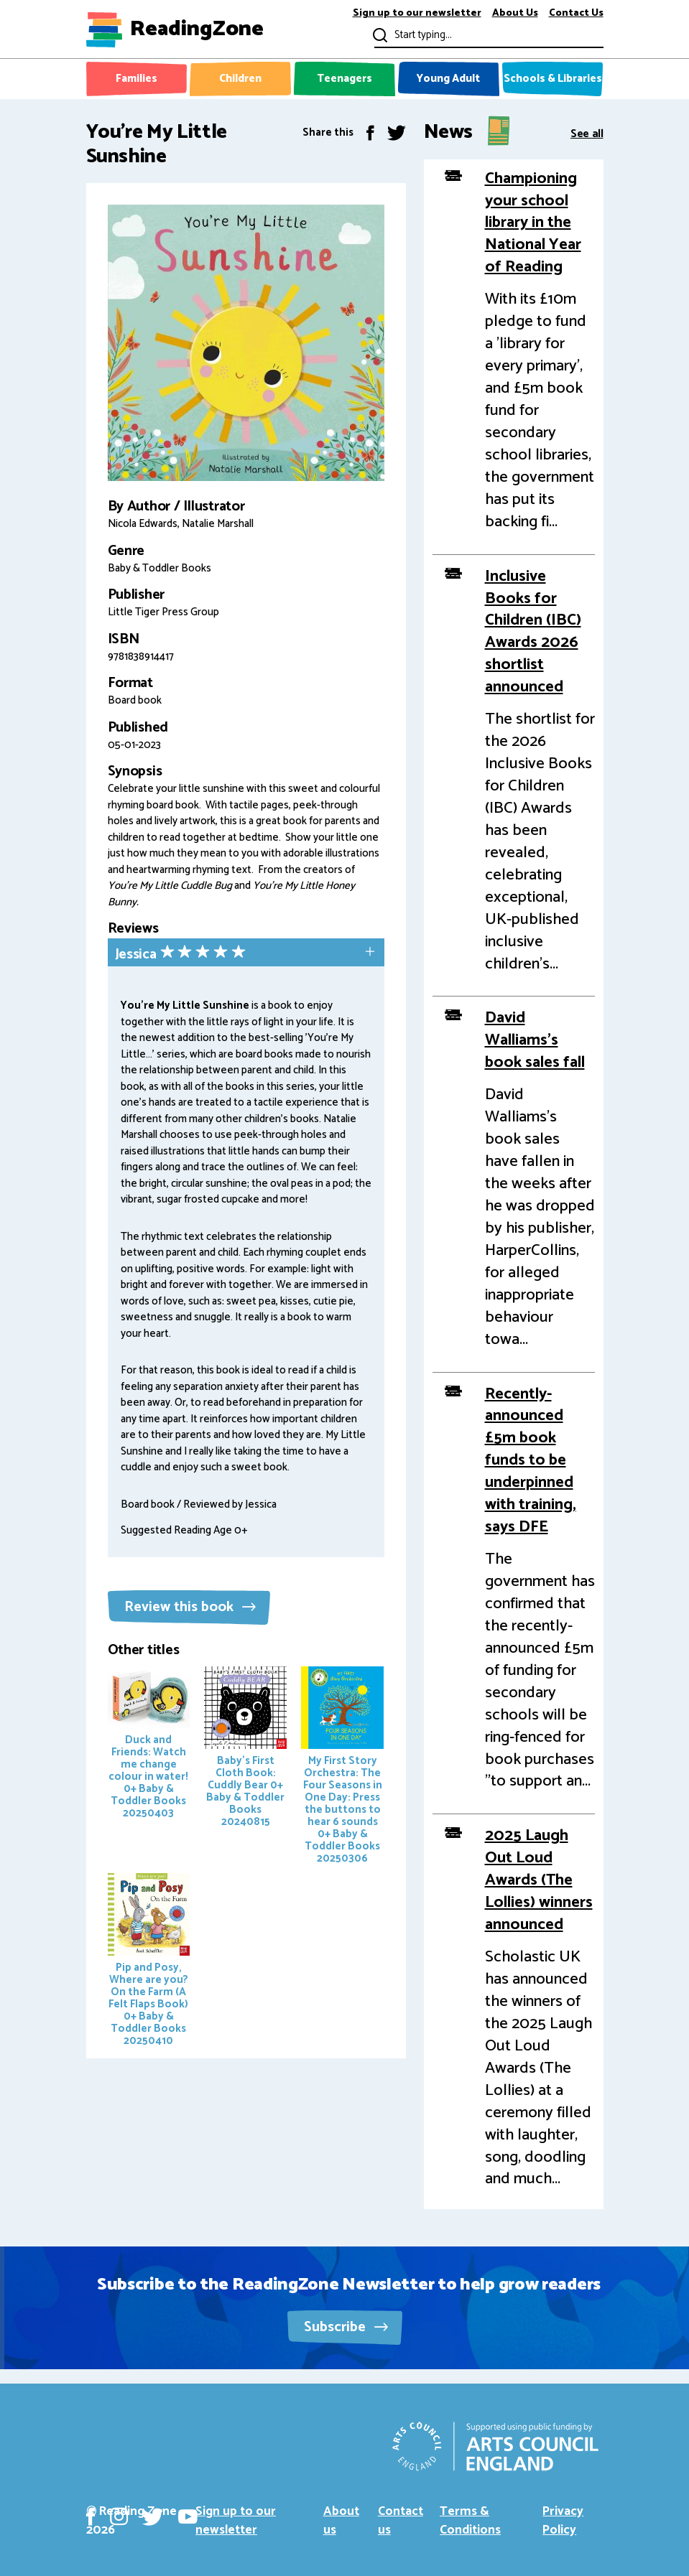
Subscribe (346, 2327)
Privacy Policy (562, 2520)
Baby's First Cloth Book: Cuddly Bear (245, 1748)
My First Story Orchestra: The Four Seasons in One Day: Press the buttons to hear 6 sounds (342, 1766)
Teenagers (344, 79)
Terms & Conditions (470, 2520)
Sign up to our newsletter (417, 14)
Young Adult (448, 79)
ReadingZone (197, 29)
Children (240, 79)
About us (341, 2520)
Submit (379, 35)
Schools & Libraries (553, 79)
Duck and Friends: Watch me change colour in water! (149, 1744)
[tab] (246, 953)
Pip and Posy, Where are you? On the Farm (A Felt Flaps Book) (149, 1961)
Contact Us (576, 14)
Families (136, 79)
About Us (515, 14)
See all (587, 132)
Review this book (190, 1607)
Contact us (400, 2520)
